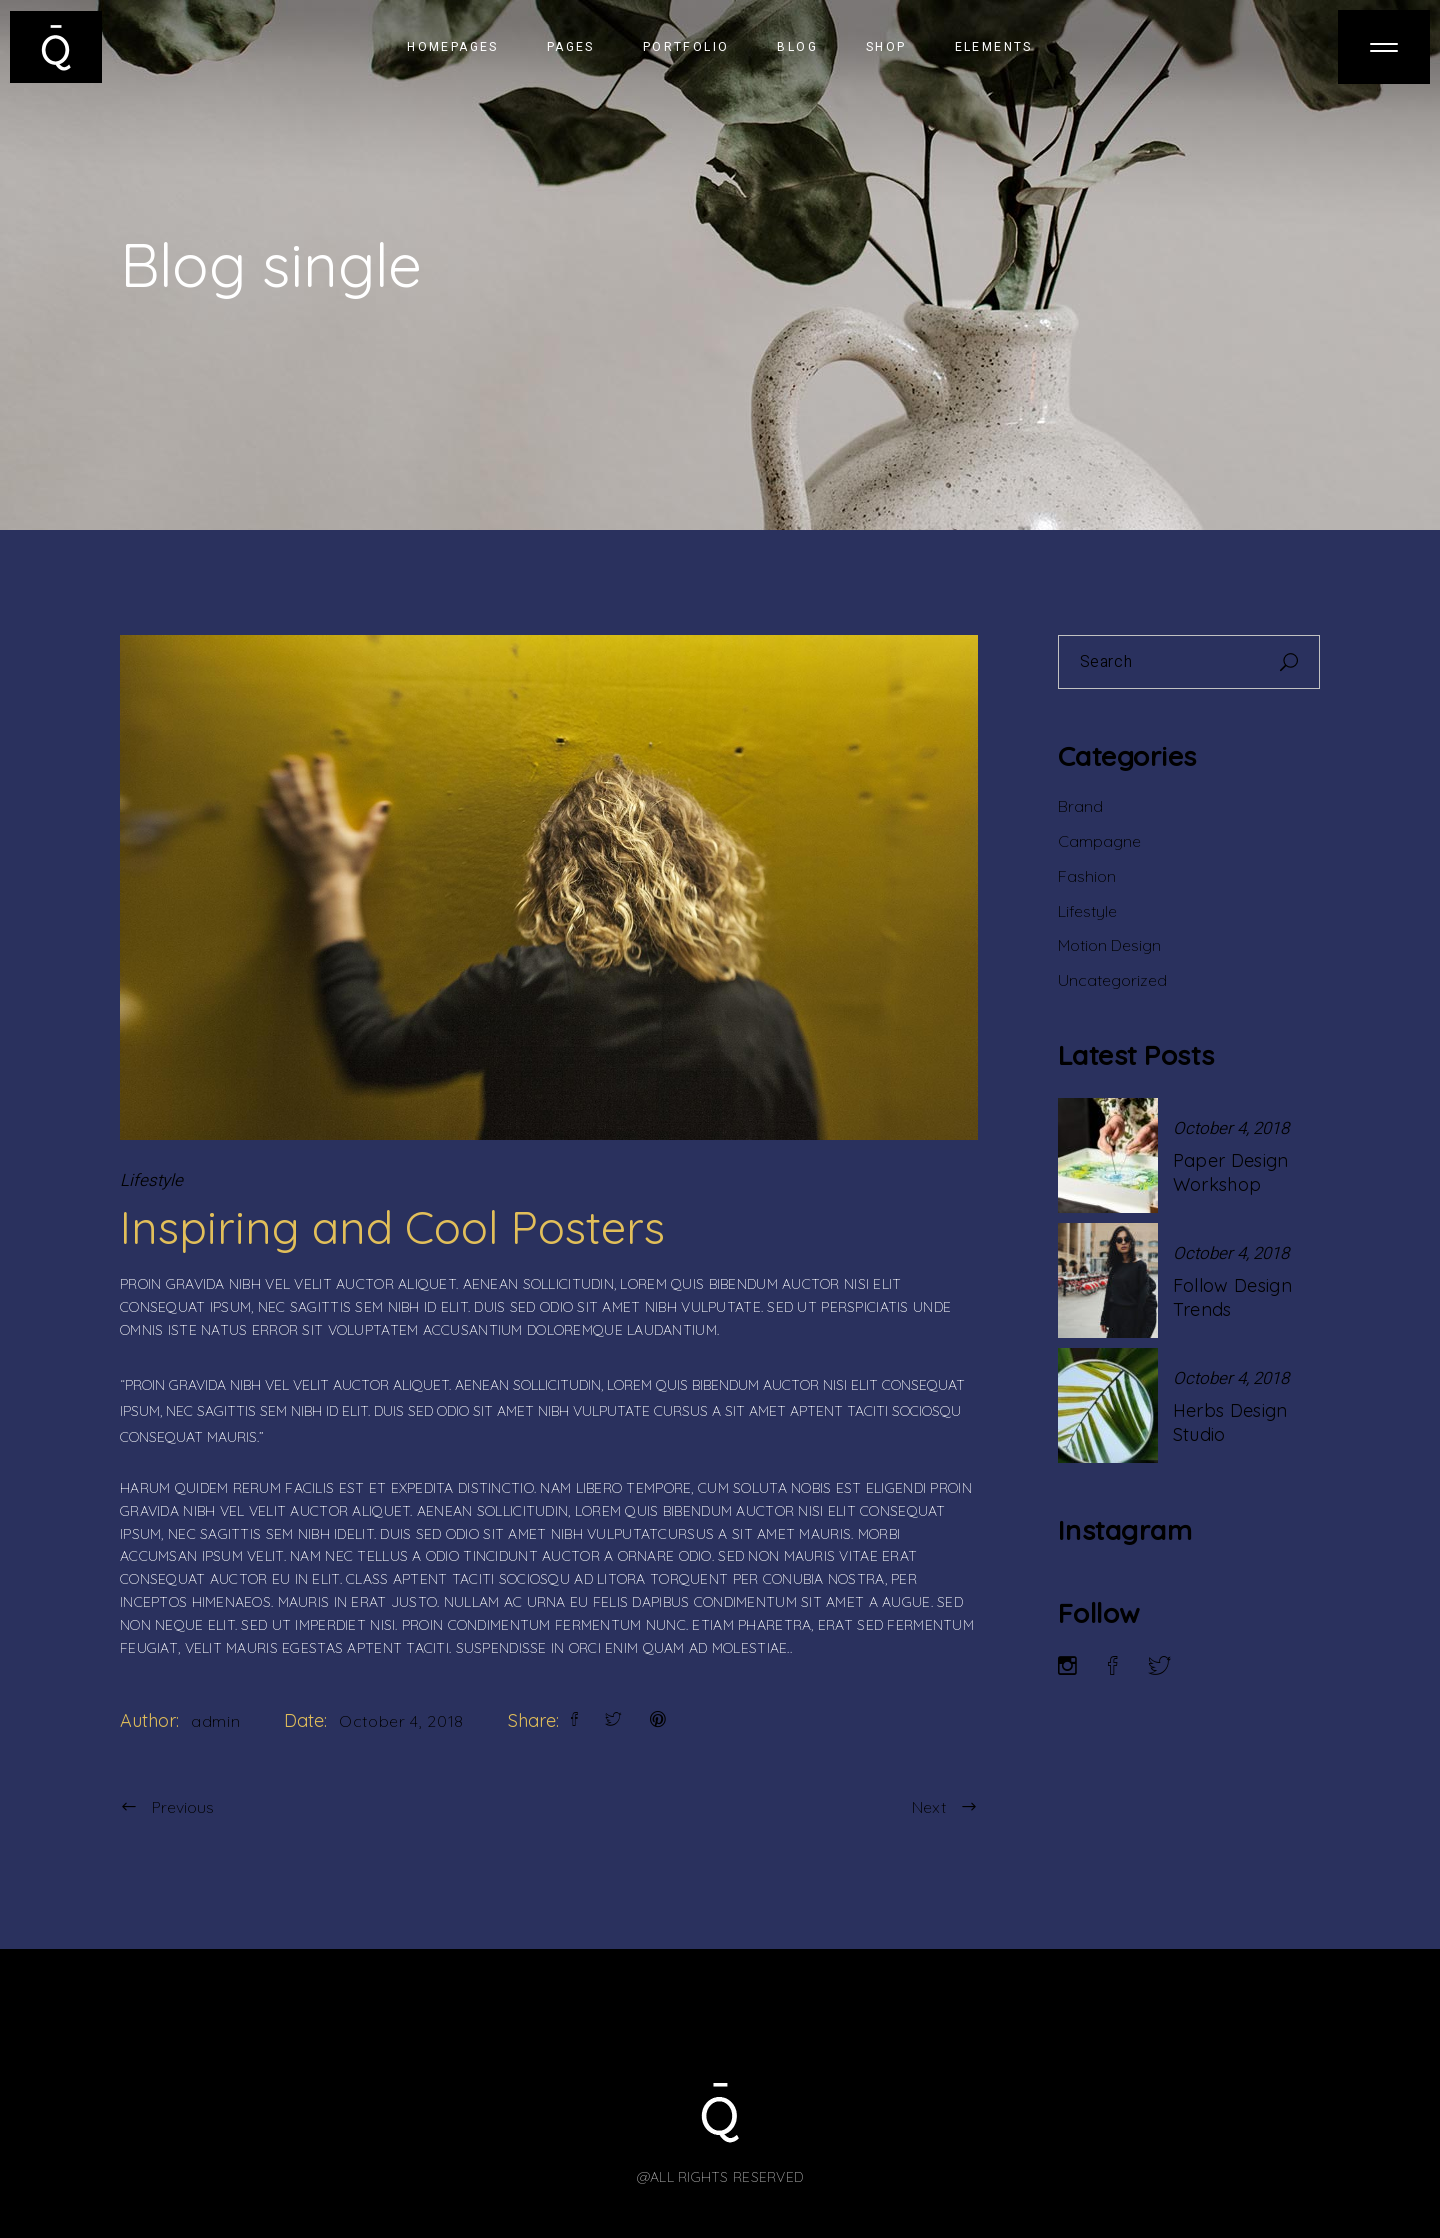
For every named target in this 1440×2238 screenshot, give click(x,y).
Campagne (1099, 841)
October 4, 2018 (401, 1721)
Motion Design (1109, 945)
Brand (1080, 806)
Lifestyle (151, 1180)
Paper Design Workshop (1231, 1172)
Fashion (1087, 876)
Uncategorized (1112, 980)
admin (215, 1721)
